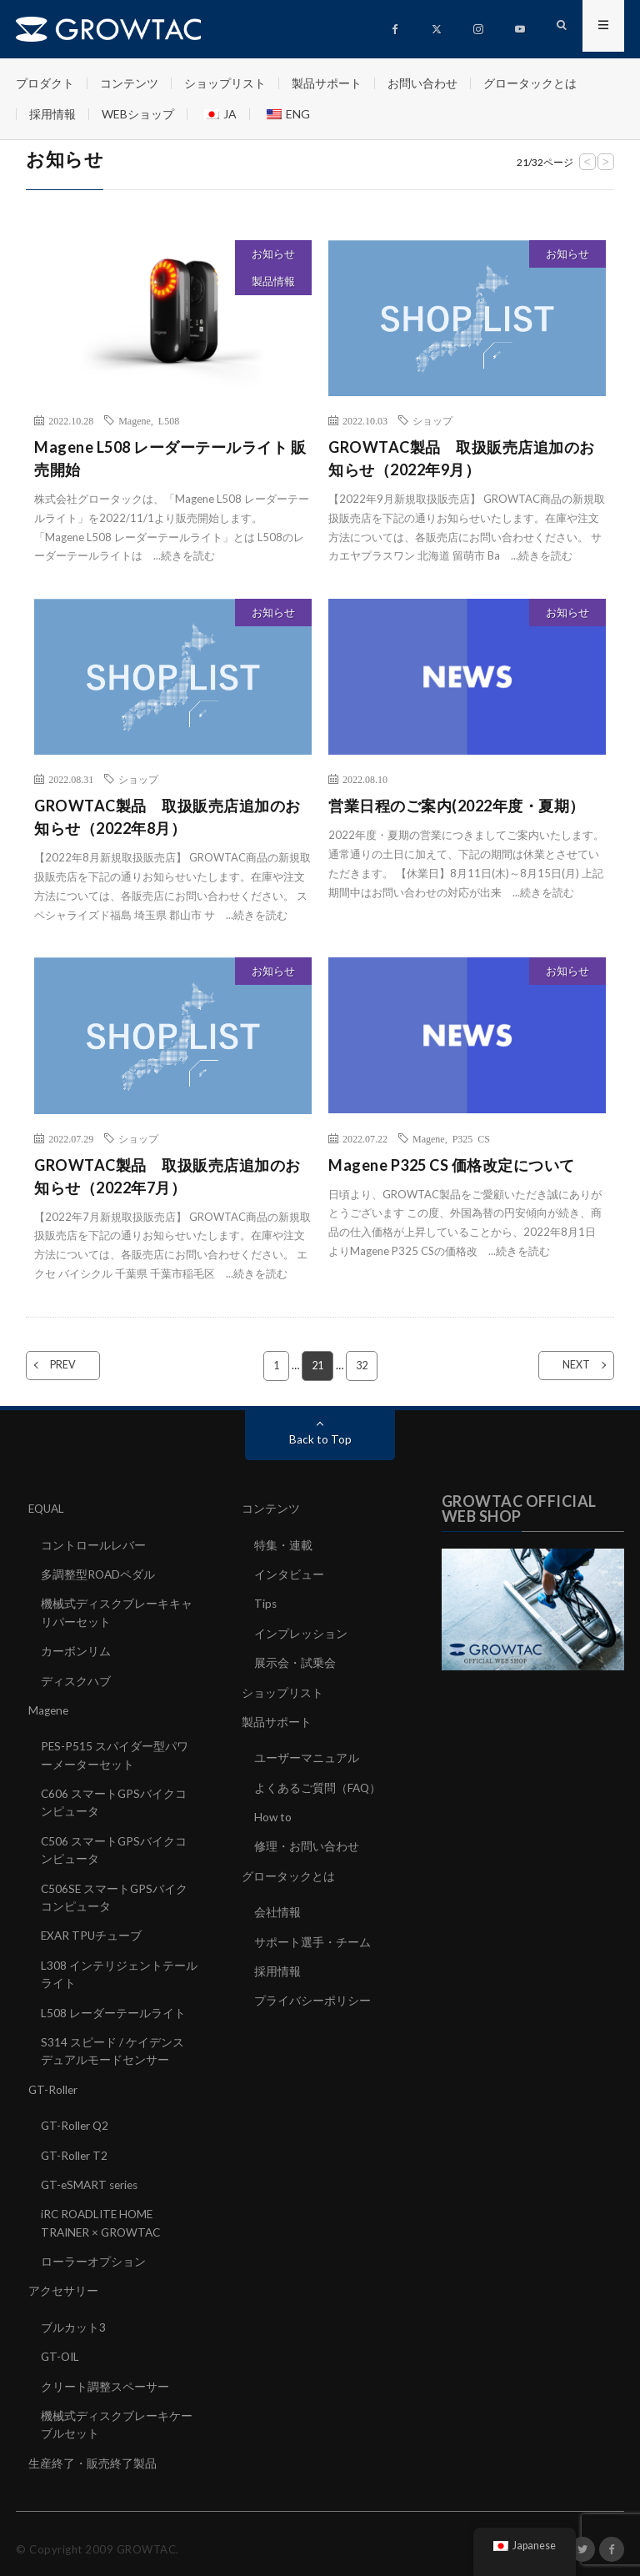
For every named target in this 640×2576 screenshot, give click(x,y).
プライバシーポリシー (312, 1996)
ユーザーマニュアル (306, 1756)
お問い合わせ (423, 83)
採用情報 (52, 114)
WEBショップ (138, 114)
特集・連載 (283, 1545)
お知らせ (273, 253)
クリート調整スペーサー (105, 2376)
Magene (134, 420)
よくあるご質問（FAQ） (318, 1785)
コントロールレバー (93, 1545)
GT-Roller (53, 2083)
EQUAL (48, 1509)
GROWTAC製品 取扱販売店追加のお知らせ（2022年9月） (461, 458)
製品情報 (273, 281)
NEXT (566, 1366)
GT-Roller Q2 (76, 2119)
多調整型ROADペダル (99, 1574)
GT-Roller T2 (75, 2148)
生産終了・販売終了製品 (92, 2452)
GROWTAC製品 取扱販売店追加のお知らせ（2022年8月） (167, 816)
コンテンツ (129, 83)
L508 (168, 420)
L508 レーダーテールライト (113, 2007)
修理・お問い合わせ (306, 1843)
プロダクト (45, 83)
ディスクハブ (76, 1679)
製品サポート (327, 83)
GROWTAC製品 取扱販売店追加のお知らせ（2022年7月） (167, 1176)
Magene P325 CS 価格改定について (451, 1165)
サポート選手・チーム (312, 1938)
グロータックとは (530, 83)
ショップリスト (225, 83)
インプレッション (301, 1632)
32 (362, 1366)
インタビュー (289, 1574)
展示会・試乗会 (295, 1662)
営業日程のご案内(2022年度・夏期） (456, 805)
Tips (266, 1603)
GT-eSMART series (92, 2177)
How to (273, 1814)
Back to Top (320, 1440)
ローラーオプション (93, 2253)
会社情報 (277, 1908)
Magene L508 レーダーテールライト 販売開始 (170, 458)
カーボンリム (76, 1650)
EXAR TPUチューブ (92, 1931)
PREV (73, 1366)
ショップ (432, 420)
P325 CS (471, 1138)
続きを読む (188, 555)
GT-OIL (61, 2347)
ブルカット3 (73, 2318)
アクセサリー (63, 2282)
